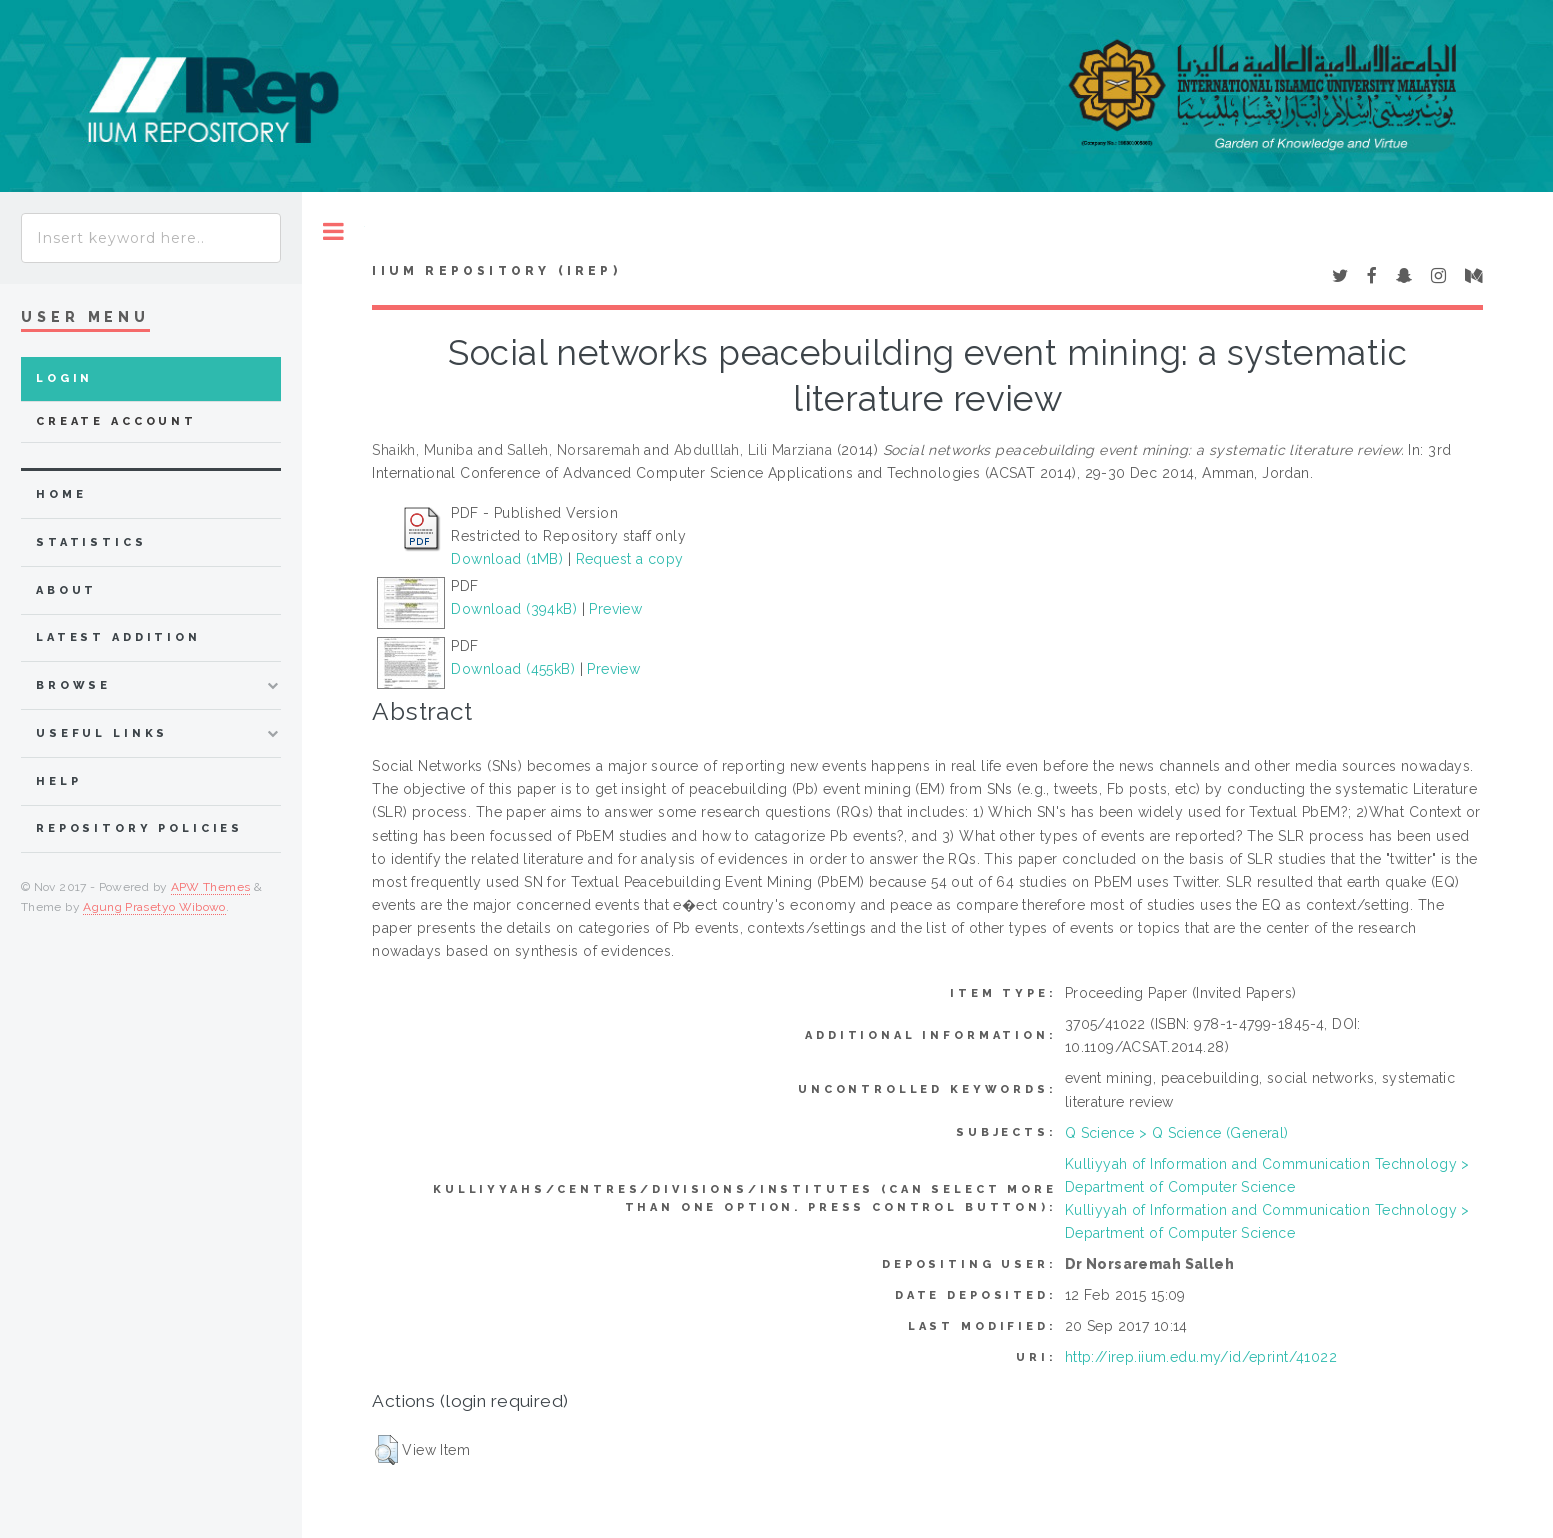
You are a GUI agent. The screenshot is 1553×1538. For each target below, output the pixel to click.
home (61, 494)
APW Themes (211, 887)
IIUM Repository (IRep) (496, 271)
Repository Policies (139, 828)
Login (64, 378)
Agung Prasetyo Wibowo (154, 907)
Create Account (116, 421)
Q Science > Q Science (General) (1177, 1133)
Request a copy (630, 559)
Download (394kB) (514, 609)
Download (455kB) (513, 669)
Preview (615, 609)
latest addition (118, 637)
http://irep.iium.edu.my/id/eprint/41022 (1201, 1357)
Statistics (91, 542)
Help (58, 781)
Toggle (333, 231)
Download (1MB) (507, 559)
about (66, 590)
